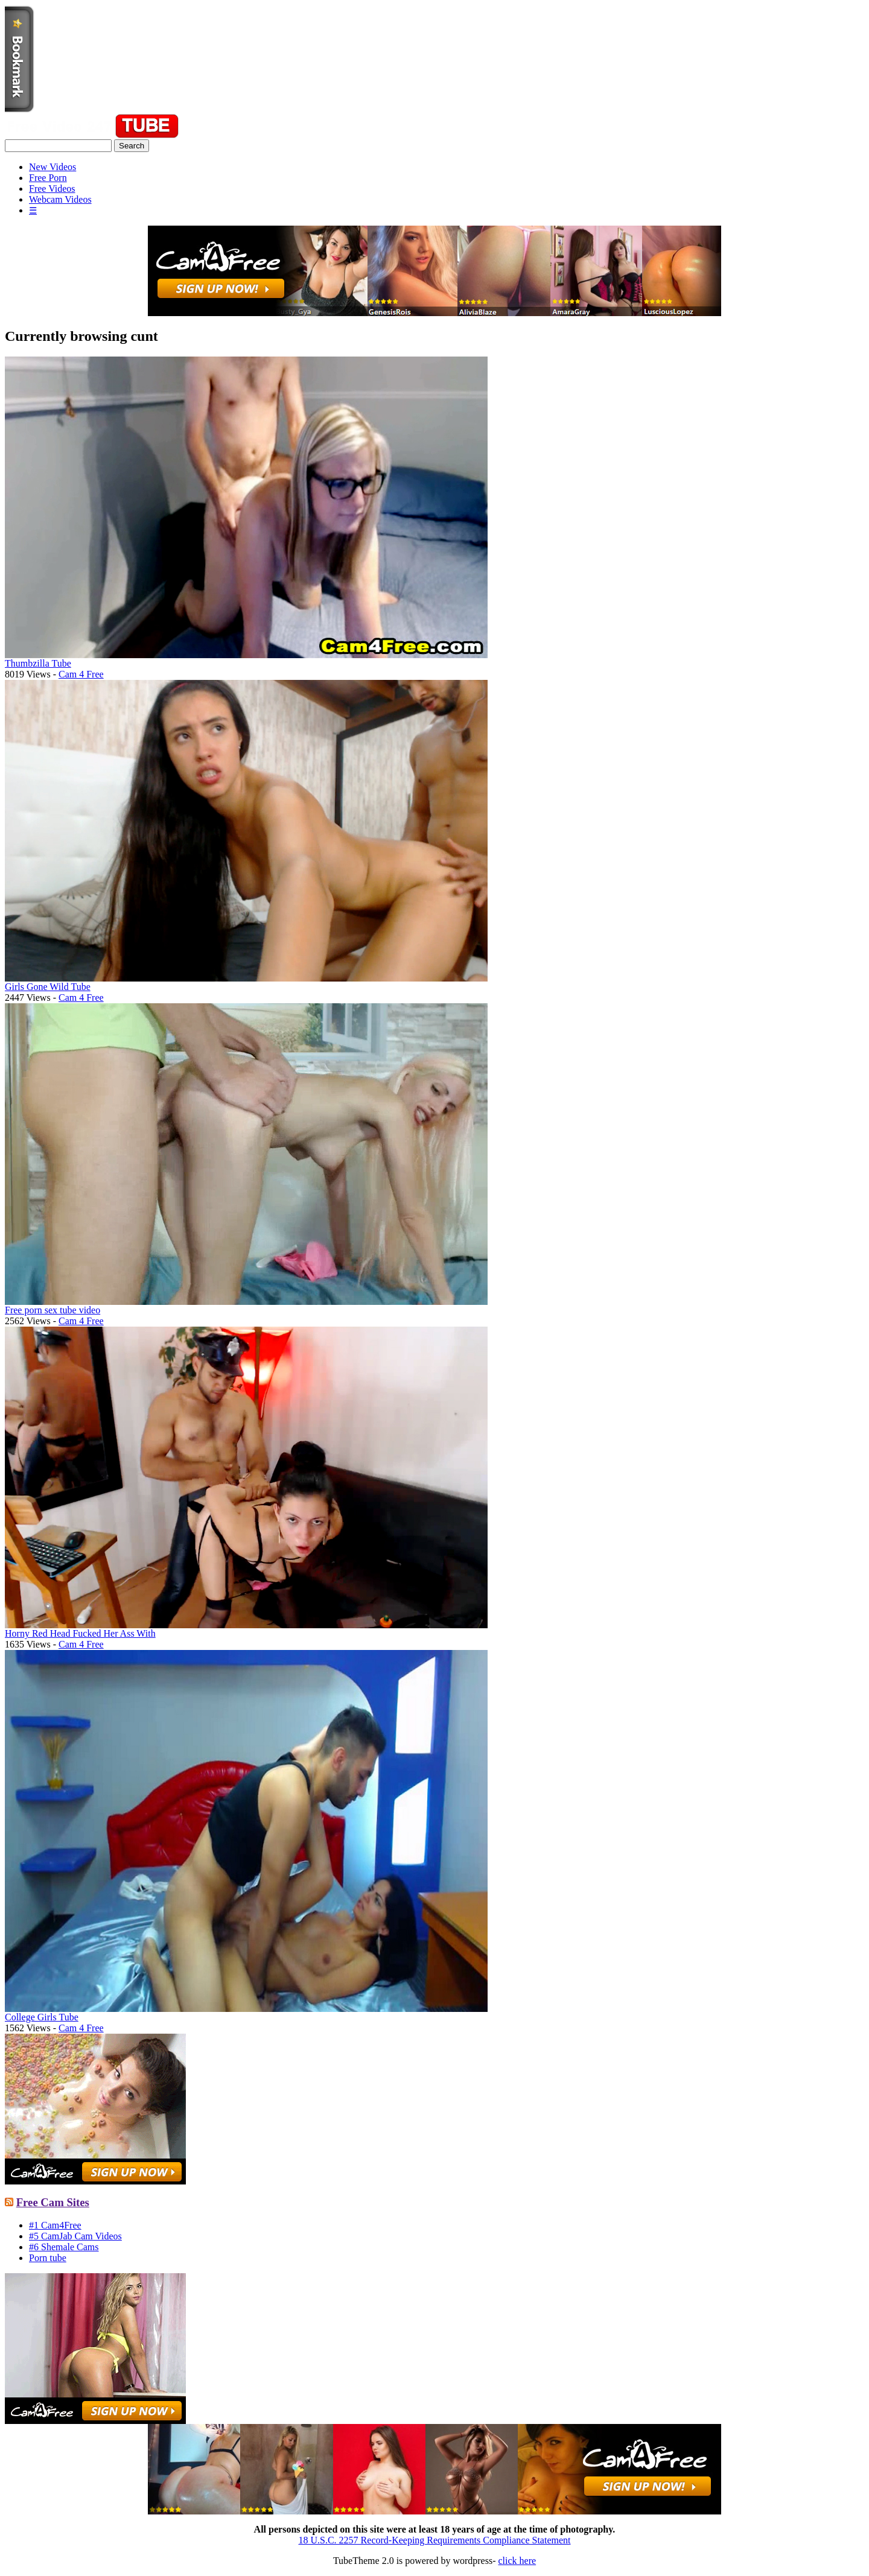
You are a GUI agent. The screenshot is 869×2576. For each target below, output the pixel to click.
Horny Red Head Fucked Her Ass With (80, 1633)
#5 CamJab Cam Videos (75, 2236)
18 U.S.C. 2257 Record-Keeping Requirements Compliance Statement (434, 2540)
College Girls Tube (41, 2017)
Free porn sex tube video (52, 1310)
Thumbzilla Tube (38, 663)
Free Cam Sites (52, 2202)
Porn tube (47, 2258)
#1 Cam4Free (55, 2225)
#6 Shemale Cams (64, 2247)
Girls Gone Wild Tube (48, 987)
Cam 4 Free (81, 674)
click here (517, 2560)
